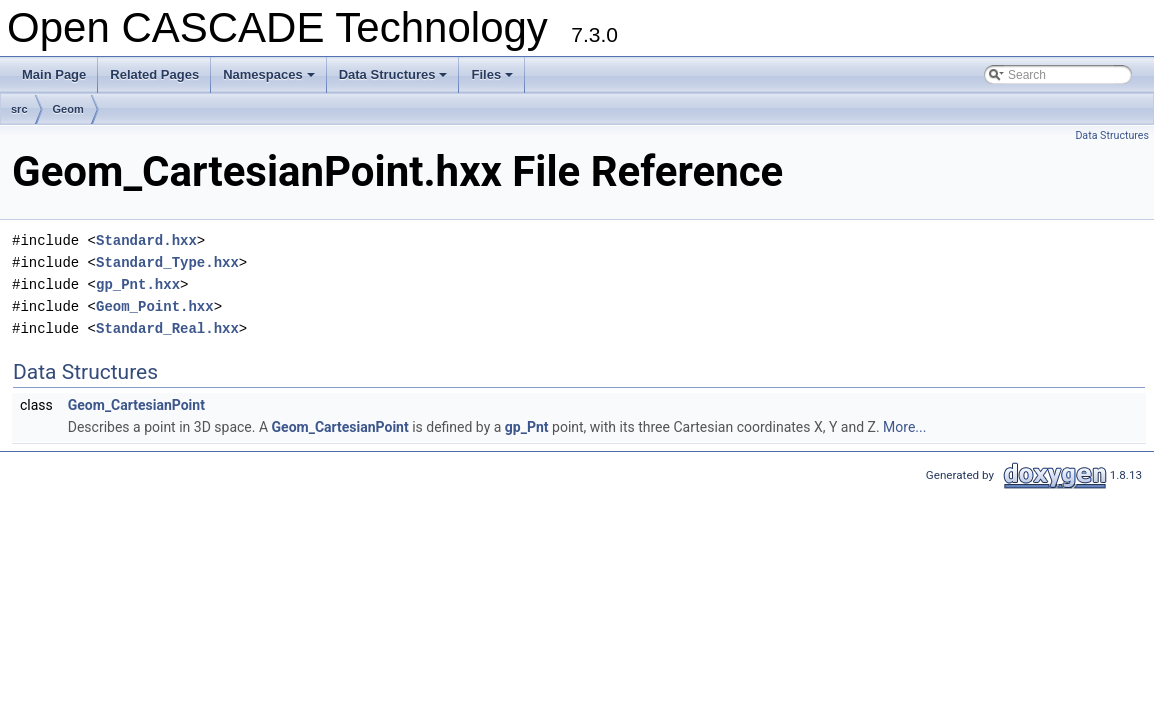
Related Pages (154, 74)
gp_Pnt (527, 427)
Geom (68, 109)
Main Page (54, 74)
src (19, 109)
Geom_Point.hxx (155, 306)
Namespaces (270, 80)
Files (493, 80)
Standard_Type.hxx (167, 262)
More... (904, 427)
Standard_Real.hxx (167, 328)
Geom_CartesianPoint (136, 405)
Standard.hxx (146, 240)
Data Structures (395, 80)
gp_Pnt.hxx (138, 284)
